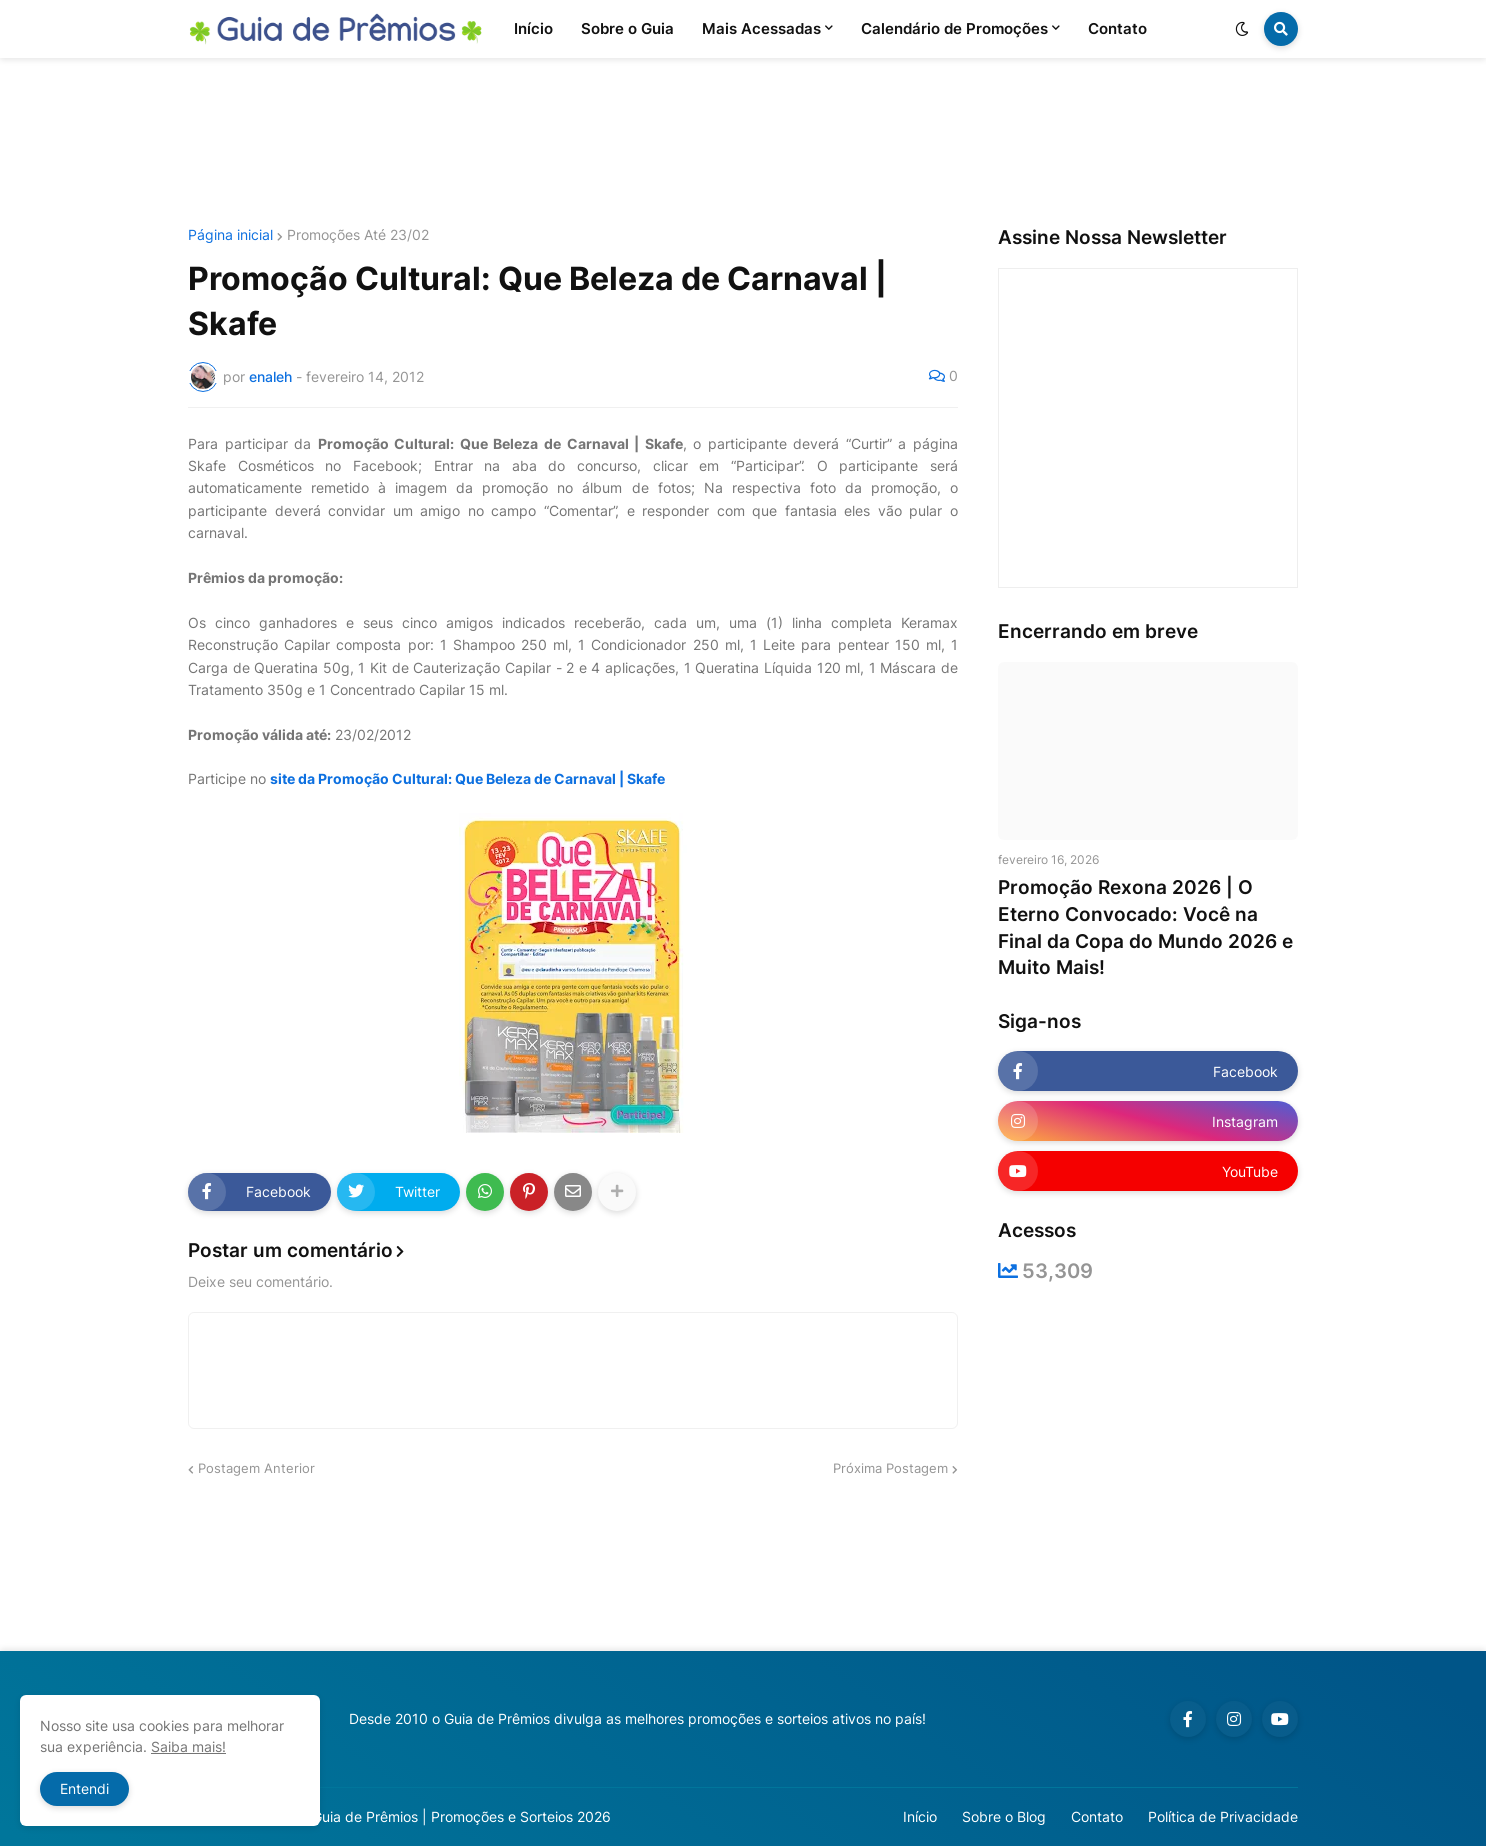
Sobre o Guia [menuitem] (627, 28)
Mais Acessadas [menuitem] (761, 28)
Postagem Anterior (256, 1468)
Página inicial (230, 235)
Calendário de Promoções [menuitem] (954, 28)
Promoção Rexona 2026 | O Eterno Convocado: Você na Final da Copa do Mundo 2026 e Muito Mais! (1145, 927)
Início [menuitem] (533, 28)
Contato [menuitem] (1117, 28)
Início (920, 1816)
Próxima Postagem (890, 1468)
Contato (1097, 1816)
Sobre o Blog (1004, 1816)
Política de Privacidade (1223, 1816)
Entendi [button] (84, 1788)
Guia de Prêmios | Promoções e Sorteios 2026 (461, 1816)
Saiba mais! (188, 1746)
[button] (1242, 29)
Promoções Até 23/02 (358, 235)
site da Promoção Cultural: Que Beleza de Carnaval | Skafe (467, 778)
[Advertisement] (743, 143)
